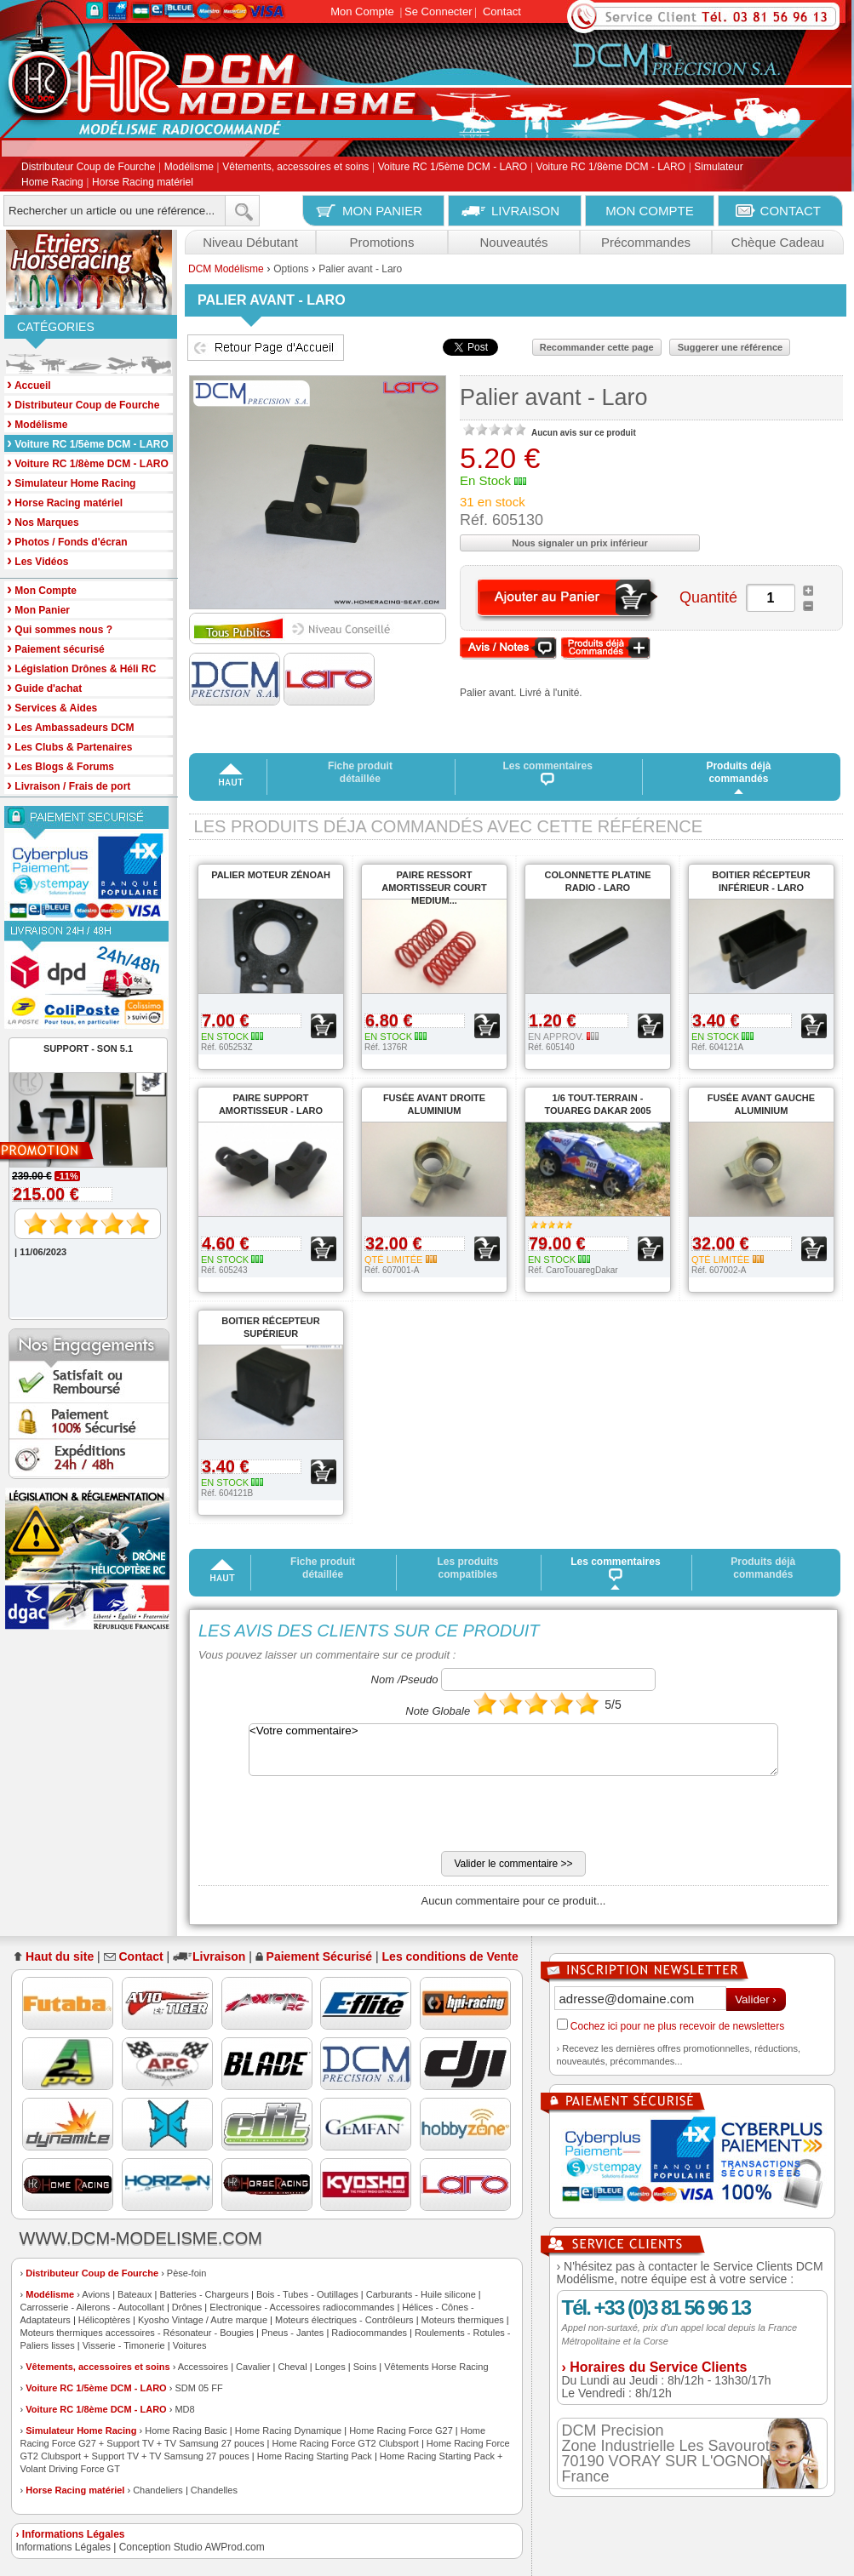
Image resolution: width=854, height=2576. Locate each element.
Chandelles (214, 2490)
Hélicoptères (104, 2320)
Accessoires (203, 2367)
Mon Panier (38, 609)
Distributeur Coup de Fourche (88, 168)
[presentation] (327, 1818)
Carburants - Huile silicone (421, 2294)
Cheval (292, 2367)
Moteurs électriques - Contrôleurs (344, 2320)
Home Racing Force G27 (401, 2430)
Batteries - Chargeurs (204, 2294)
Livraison (218, 1956)
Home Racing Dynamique (288, 2430)
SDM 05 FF (198, 2388)
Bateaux (134, 2294)
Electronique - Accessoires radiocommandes (301, 2307)
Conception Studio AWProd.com (192, 2547)
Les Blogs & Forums (60, 765)
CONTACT (790, 210)
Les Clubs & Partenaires (69, 746)
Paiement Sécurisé (320, 1956)
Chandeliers (158, 2490)
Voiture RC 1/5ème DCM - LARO (452, 168)
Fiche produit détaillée (360, 772)
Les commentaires (548, 772)
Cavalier (253, 2367)
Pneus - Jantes (292, 2333)
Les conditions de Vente (450, 1956)
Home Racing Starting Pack (314, 2456)
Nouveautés (513, 242)
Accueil (29, 384)
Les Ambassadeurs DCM (71, 726)
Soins (365, 2367)
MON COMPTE (649, 210)
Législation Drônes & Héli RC (81, 668)
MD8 (184, 2409)
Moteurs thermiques (462, 2320)
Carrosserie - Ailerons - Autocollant (92, 2307)
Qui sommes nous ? (59, 628)
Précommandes (646, 242)
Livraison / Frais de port (68, 785)
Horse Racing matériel (142, 182)
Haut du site (60, 1956)
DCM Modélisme (226, 269)
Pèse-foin (186, 2273)
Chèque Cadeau (777, 242)
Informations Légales (63, 2547)
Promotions (382, 242)
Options (290, 269)
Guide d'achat (44, 687)
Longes (330, 2367)
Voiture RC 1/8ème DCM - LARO (610, 168)
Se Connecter (438, 11)
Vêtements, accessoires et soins (295, 168)
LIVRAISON (525, 210)
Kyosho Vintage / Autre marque (202, 2320)
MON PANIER (382, 210)
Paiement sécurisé (56, 648)
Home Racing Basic (186, 2430)
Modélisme (189, 168)
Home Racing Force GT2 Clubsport (345, 2443)
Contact (502, 11)
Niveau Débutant (250, 242)
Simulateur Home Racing (81, 2430)
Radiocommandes (369, 2333)
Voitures (190, 2345)
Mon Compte (361, 11)
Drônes (187, 2307)
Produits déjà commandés (738, 772)
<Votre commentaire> (513, 1749)
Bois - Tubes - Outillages (307, 2294)
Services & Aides (52, 707)
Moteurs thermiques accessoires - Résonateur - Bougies (137, 2333)
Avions (96, 2294)
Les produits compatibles (467, 1568)
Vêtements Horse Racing (436, 2367)
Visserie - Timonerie (124, 2345)
